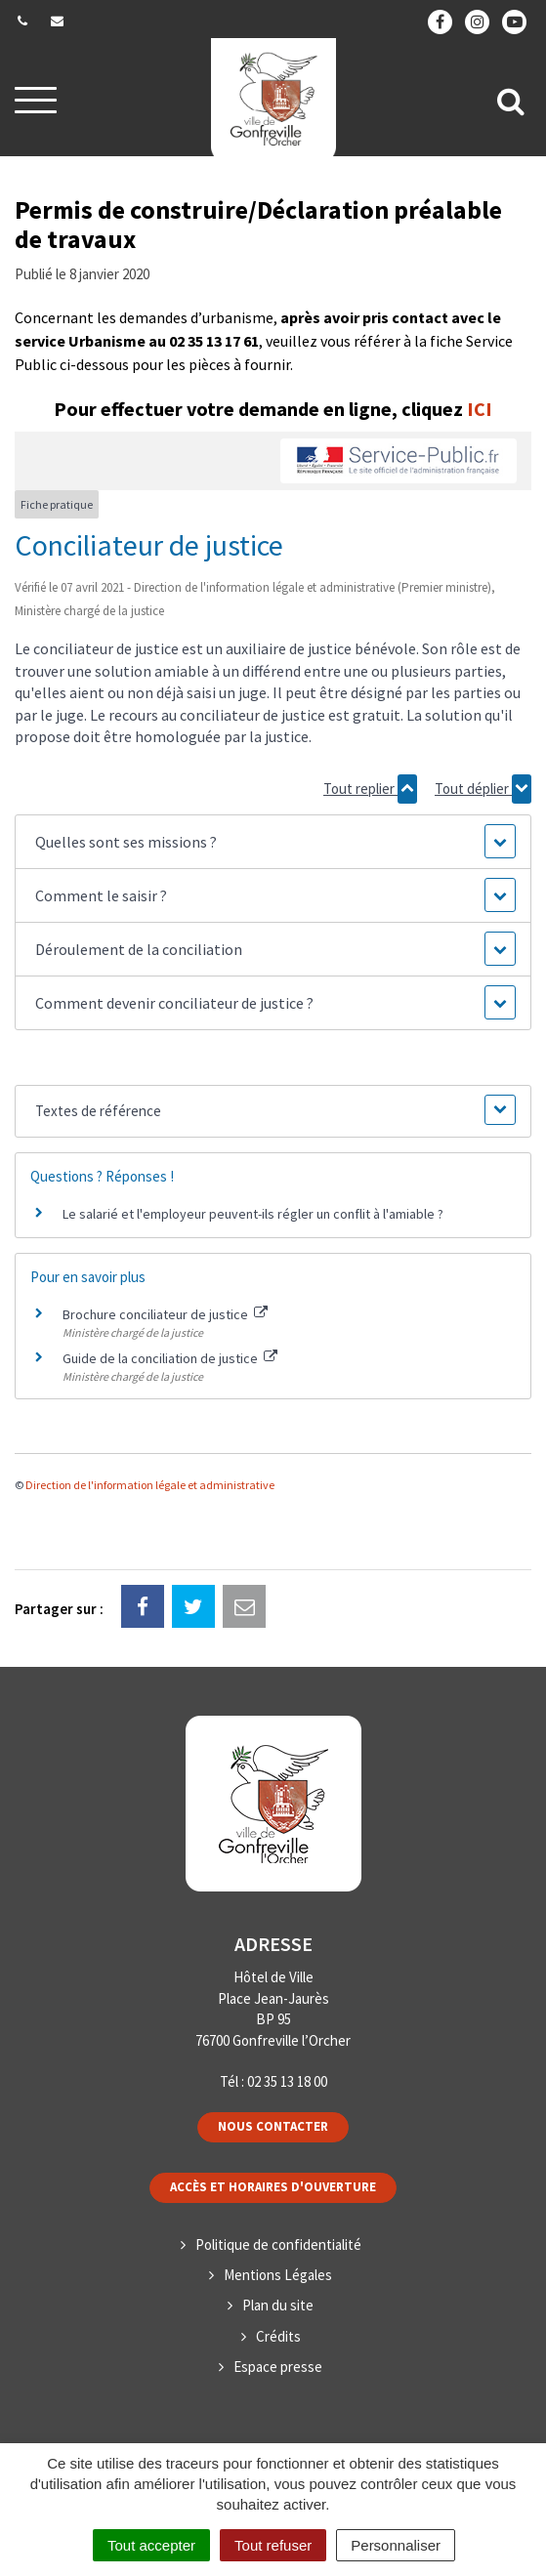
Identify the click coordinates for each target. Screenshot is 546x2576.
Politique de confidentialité (278, 2244)
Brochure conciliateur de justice (165, 1314)
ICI (479, 408)
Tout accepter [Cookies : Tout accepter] (151, 2545)
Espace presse (277, 2366)
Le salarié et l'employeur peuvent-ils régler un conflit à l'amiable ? (253, 1214)
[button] (273, 841)
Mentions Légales (278, 2274)
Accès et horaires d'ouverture (273, 2187)
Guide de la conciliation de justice (170, 1358)
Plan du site (278, 2305)
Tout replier (370, 789)
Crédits (278, 2336)
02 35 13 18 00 (287, 2081)
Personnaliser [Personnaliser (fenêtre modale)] (396, 2545)
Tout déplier (483, 789)
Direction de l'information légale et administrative (149, 1484)
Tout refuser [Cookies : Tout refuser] (273, 2545)
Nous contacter (273, 2126)
